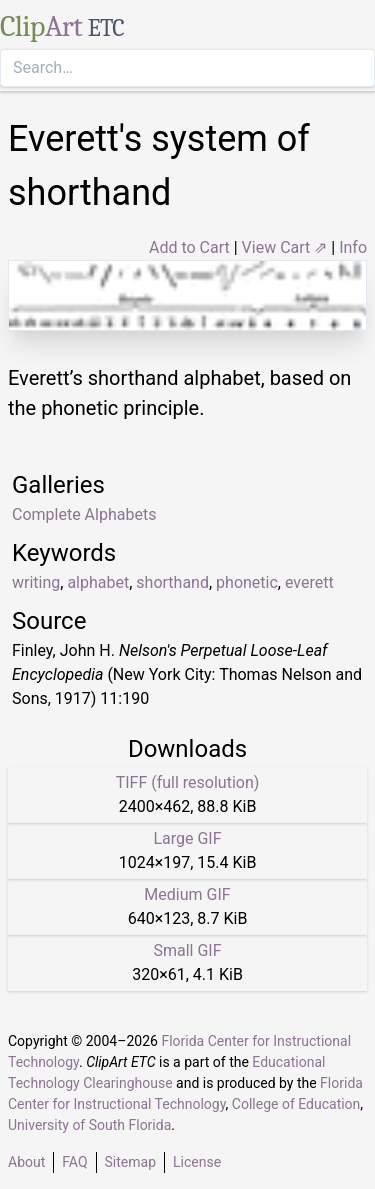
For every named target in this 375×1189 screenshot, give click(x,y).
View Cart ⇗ (285, 247)
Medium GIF (187, 894)
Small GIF (187, 950)
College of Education (296, 1104)
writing (36, 582)
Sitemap (130, 1162)
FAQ (74, 1162)
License (197, 1162)
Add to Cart (189, 247)
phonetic (247, 582)
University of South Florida (89, 1125)
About (26, 1162)
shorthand (172, 582)
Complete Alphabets (84, 514)
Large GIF (187, 838)
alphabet (98, 582)
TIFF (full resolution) (188, 782)
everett (309, 582)
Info (353, 247)
